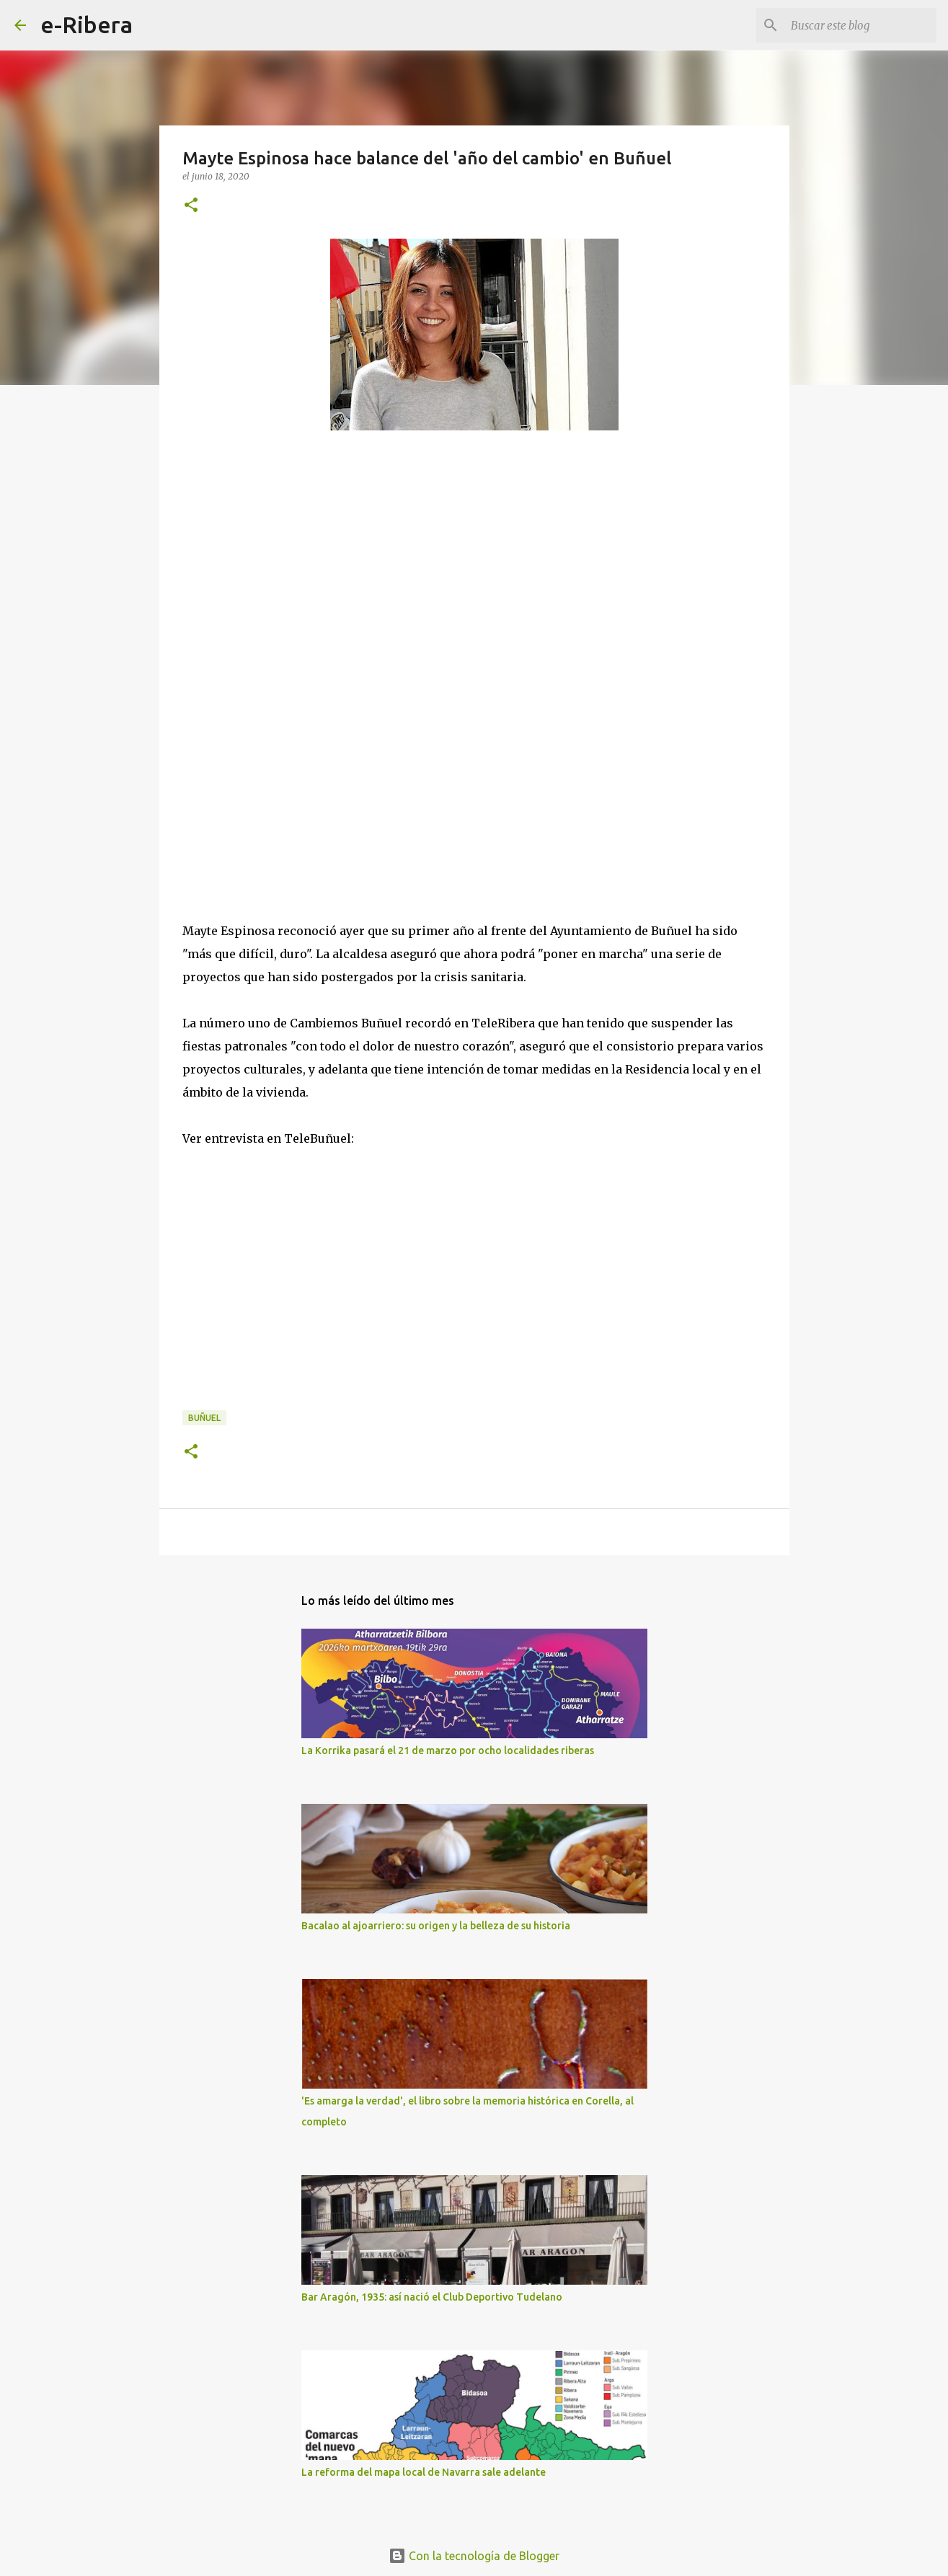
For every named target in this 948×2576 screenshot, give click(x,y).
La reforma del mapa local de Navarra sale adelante (423, 2472)
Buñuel (204, 1417)
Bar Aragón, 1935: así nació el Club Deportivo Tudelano (431, 2297)
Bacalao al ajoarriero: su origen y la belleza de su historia (435, 1925)
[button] (191, 206)
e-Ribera (86, 24)
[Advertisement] (290, 597)
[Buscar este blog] (860, 25)
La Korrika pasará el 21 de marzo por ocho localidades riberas (447, 1750)
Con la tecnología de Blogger (474, 2555)
